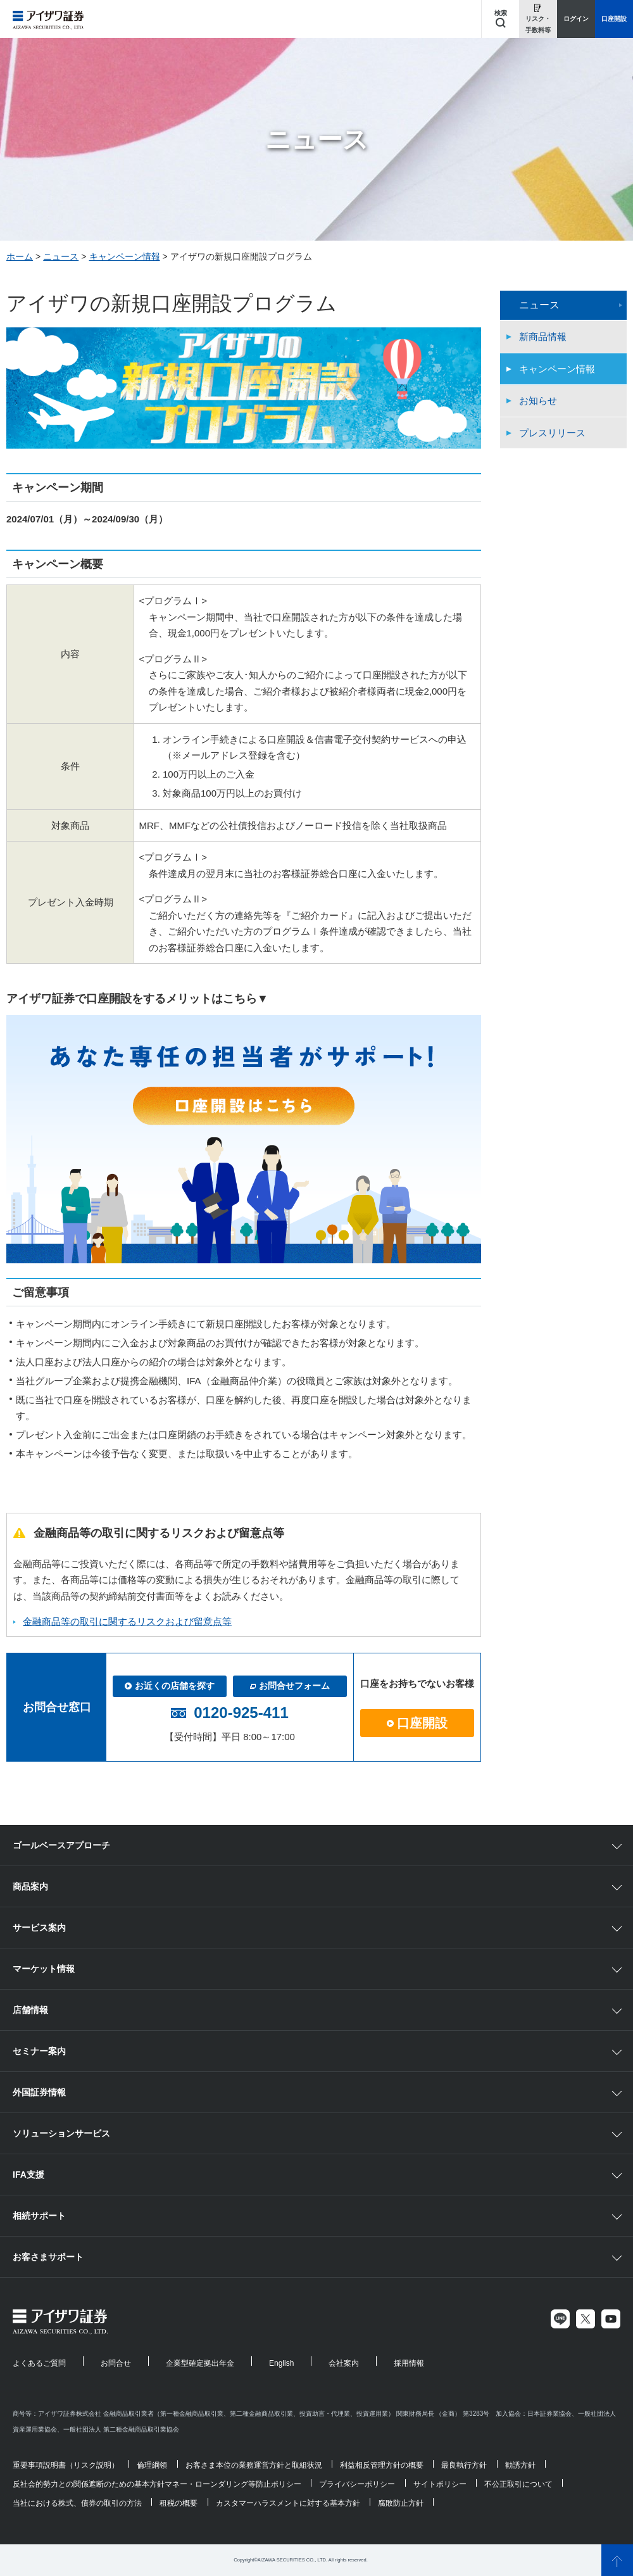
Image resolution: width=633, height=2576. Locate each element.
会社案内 (344, 2363)
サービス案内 (39, 1928)
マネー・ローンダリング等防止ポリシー (233, 2484)
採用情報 (409, 2363)
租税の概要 (178, 2503)
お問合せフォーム (290, 1686)
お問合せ (116, 2363)
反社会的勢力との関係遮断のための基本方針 (89, 2484)
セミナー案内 (39, 2051)
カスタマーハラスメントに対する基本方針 (288, 2503)
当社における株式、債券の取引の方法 (77, 2503)
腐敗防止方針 (400, 2503)
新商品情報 (543, 336)
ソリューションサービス (61, 2133)
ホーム (19, 256)
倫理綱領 (152, 2465)
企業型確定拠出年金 (200, 2363)
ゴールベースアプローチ (61, 1845)
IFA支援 (28, 2174)
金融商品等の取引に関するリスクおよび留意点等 (127, 1621)
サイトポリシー (440, 2484)
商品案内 (30, 1886)
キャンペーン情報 (124, 256)
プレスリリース (552, 432)
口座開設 (417, 1723)
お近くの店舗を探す (170, 1686)
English (281, 2363)
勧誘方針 (520, 2465)
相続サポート (39, 2216)
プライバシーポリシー (357, 2484)
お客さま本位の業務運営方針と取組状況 (253, 2465)
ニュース (60, 256)
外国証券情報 (39, 2092)
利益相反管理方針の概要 (381, 2465)
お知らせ (538, 400)
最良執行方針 (464, 2465)
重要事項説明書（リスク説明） (66, 2465)
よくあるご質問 (39, 2363)
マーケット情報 (44, 1969)
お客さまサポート (48, 2257)
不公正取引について (518, 2484)
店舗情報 (30, 2010)
